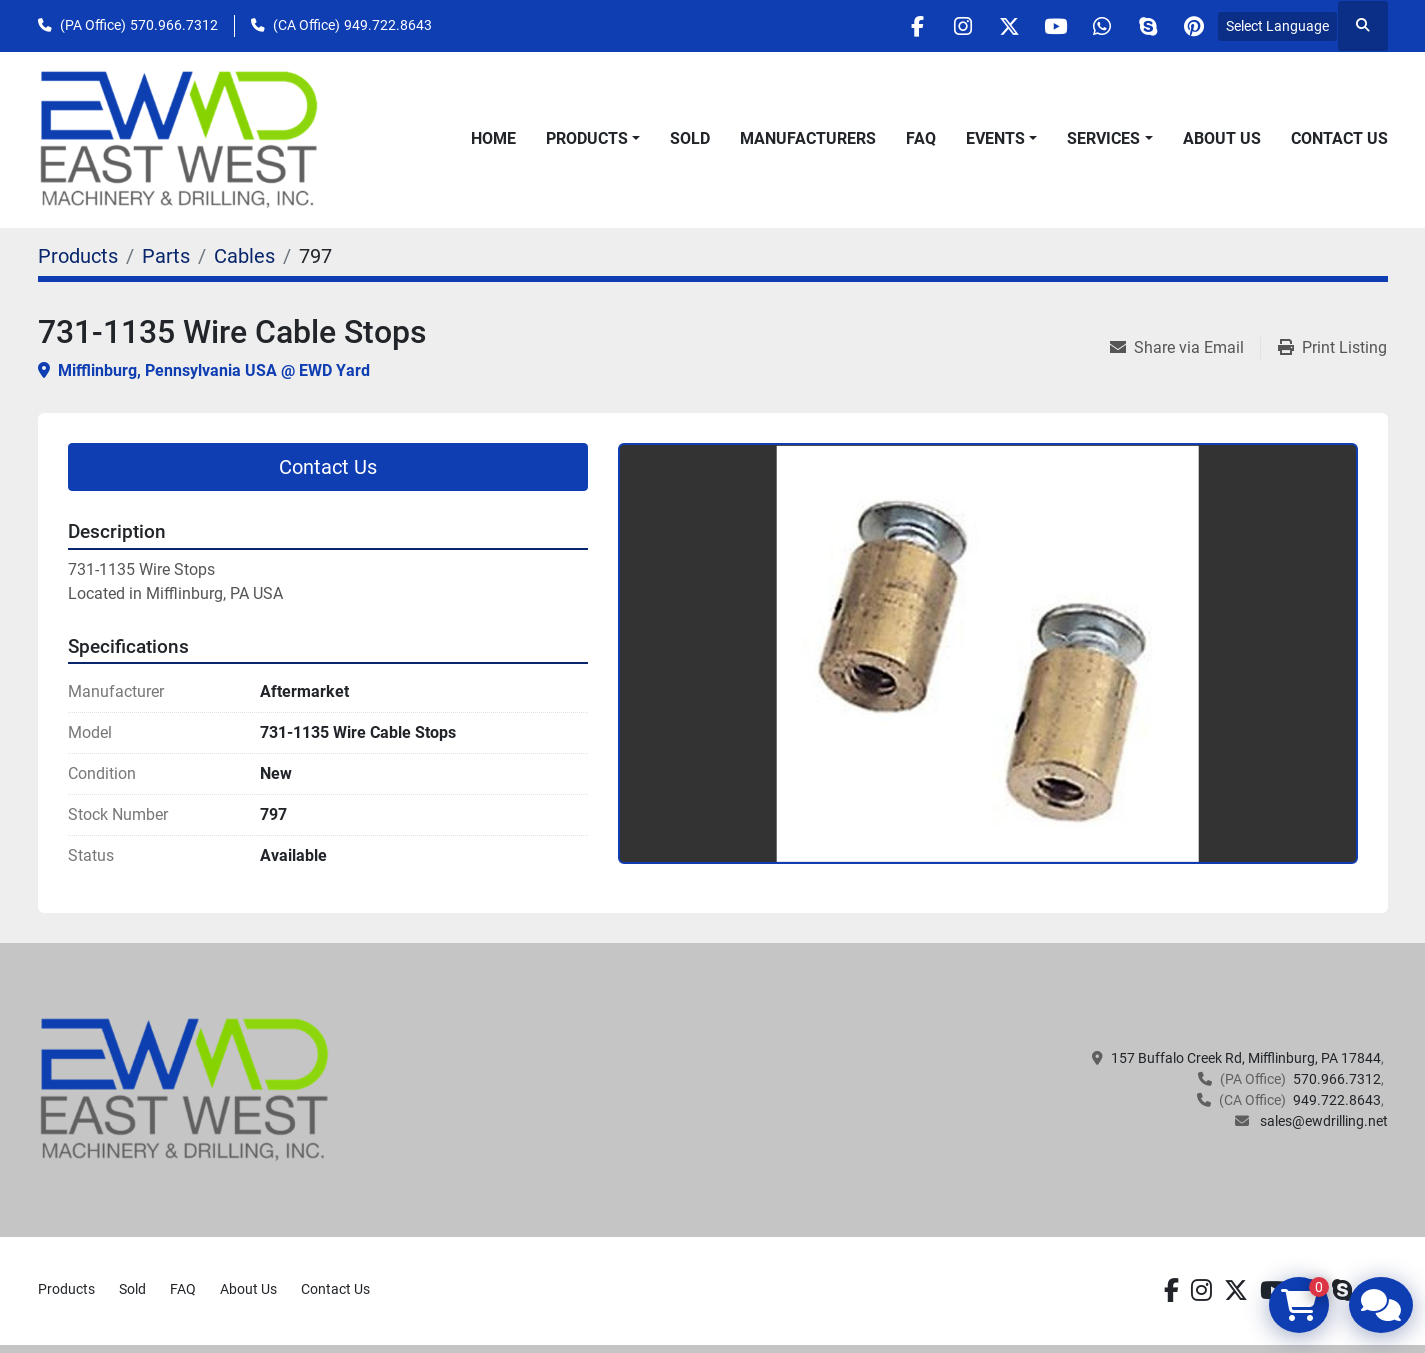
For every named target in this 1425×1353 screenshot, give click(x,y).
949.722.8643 (388, 25)
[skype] (1141, 26)
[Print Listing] (1332, 348)
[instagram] (937, 26)
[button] (593, 139)
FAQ (921, 138)
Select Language (1277, 26)
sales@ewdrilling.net (1322, 1121)
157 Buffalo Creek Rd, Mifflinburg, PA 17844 (1246, 1058)
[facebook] (886, 26)
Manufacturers (808, 138)
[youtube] (1039, 26)
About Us (1222, 138)
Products (587, 138)
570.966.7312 (174, 25)
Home (493, 138)
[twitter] (988, 26)
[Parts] (166, 256)
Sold (690, 138)
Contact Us (1339, 138)
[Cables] (244, 256)
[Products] (78, 256)
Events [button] (995, 138)
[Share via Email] (1185, 348)
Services (1103, 138)
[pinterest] (1192, 26)
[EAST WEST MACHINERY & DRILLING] (185, 1089)
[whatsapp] (1090, 26)
